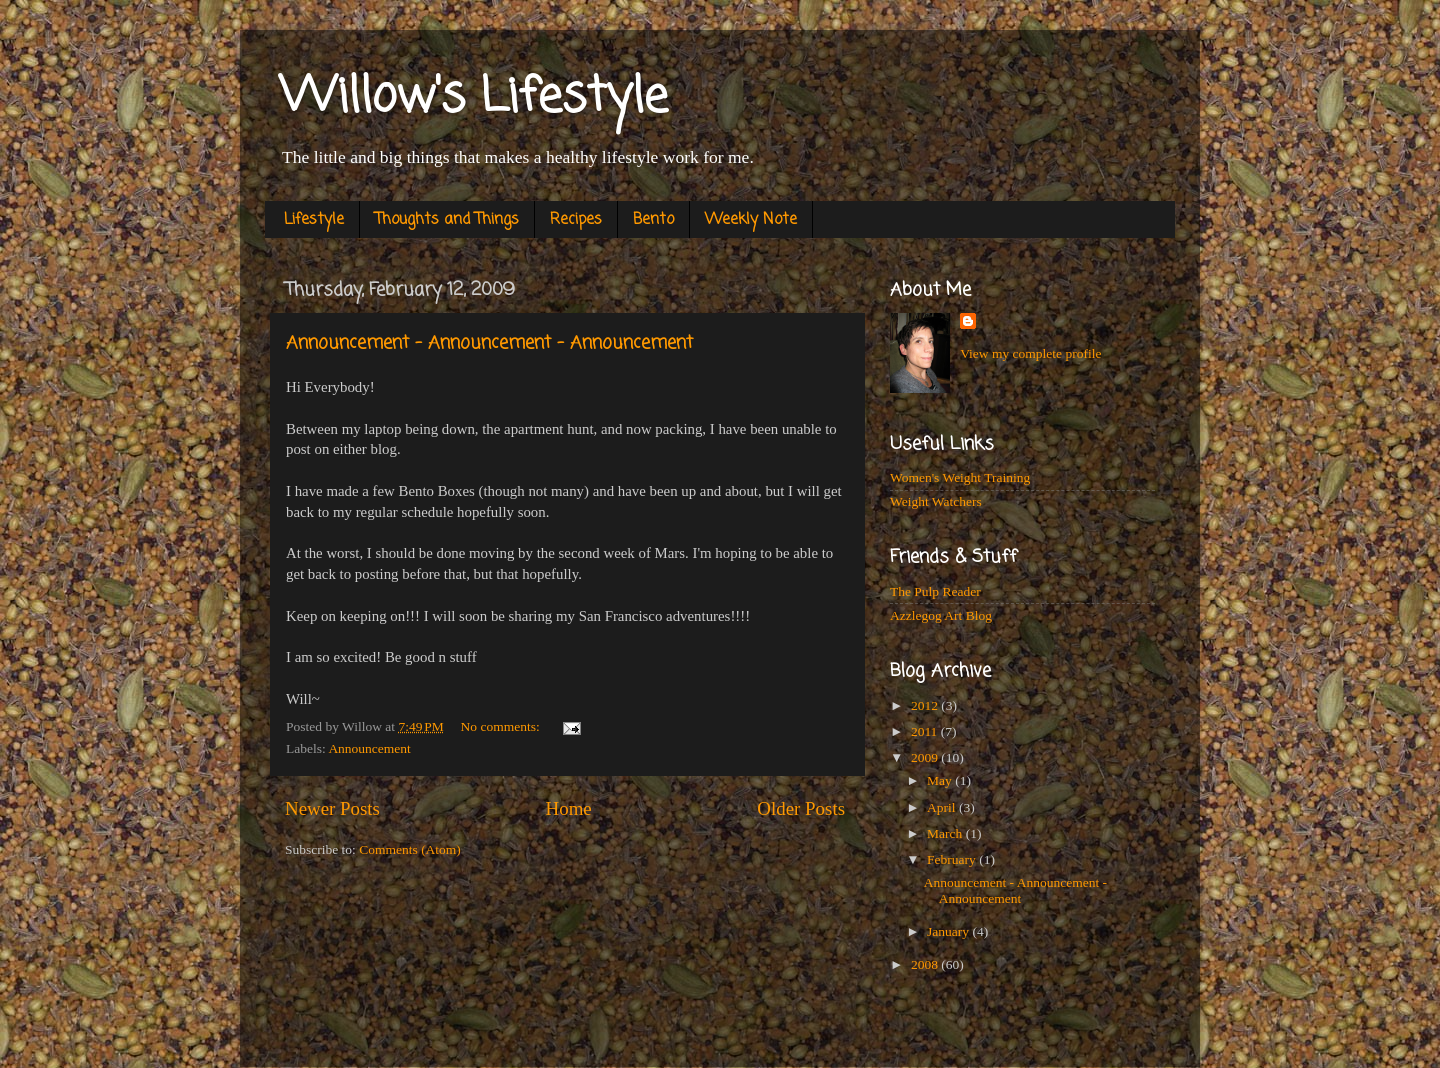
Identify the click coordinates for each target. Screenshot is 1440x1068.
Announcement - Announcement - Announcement (489, 343)
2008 (926, 964)
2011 (926, 731)
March (946, 833)
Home (569, 808)
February (953, 859)
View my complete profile (1030, 353)
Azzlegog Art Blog (941, 615)
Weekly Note (751, 220)
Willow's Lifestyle (474, 98)
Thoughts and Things (447, 220)
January (949, 931)
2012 (926, 705)
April (943, 807)
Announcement (369, 748)
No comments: (502, 726)
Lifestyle (314, 220)
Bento (653, 220)
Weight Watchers (936, 501)
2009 (926, 757)
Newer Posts (332, 808)
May (941, 780)
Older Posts (801, 808)
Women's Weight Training (960, 477)
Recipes (576, 220)
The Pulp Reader (935, 591)
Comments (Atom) (410, 849)
